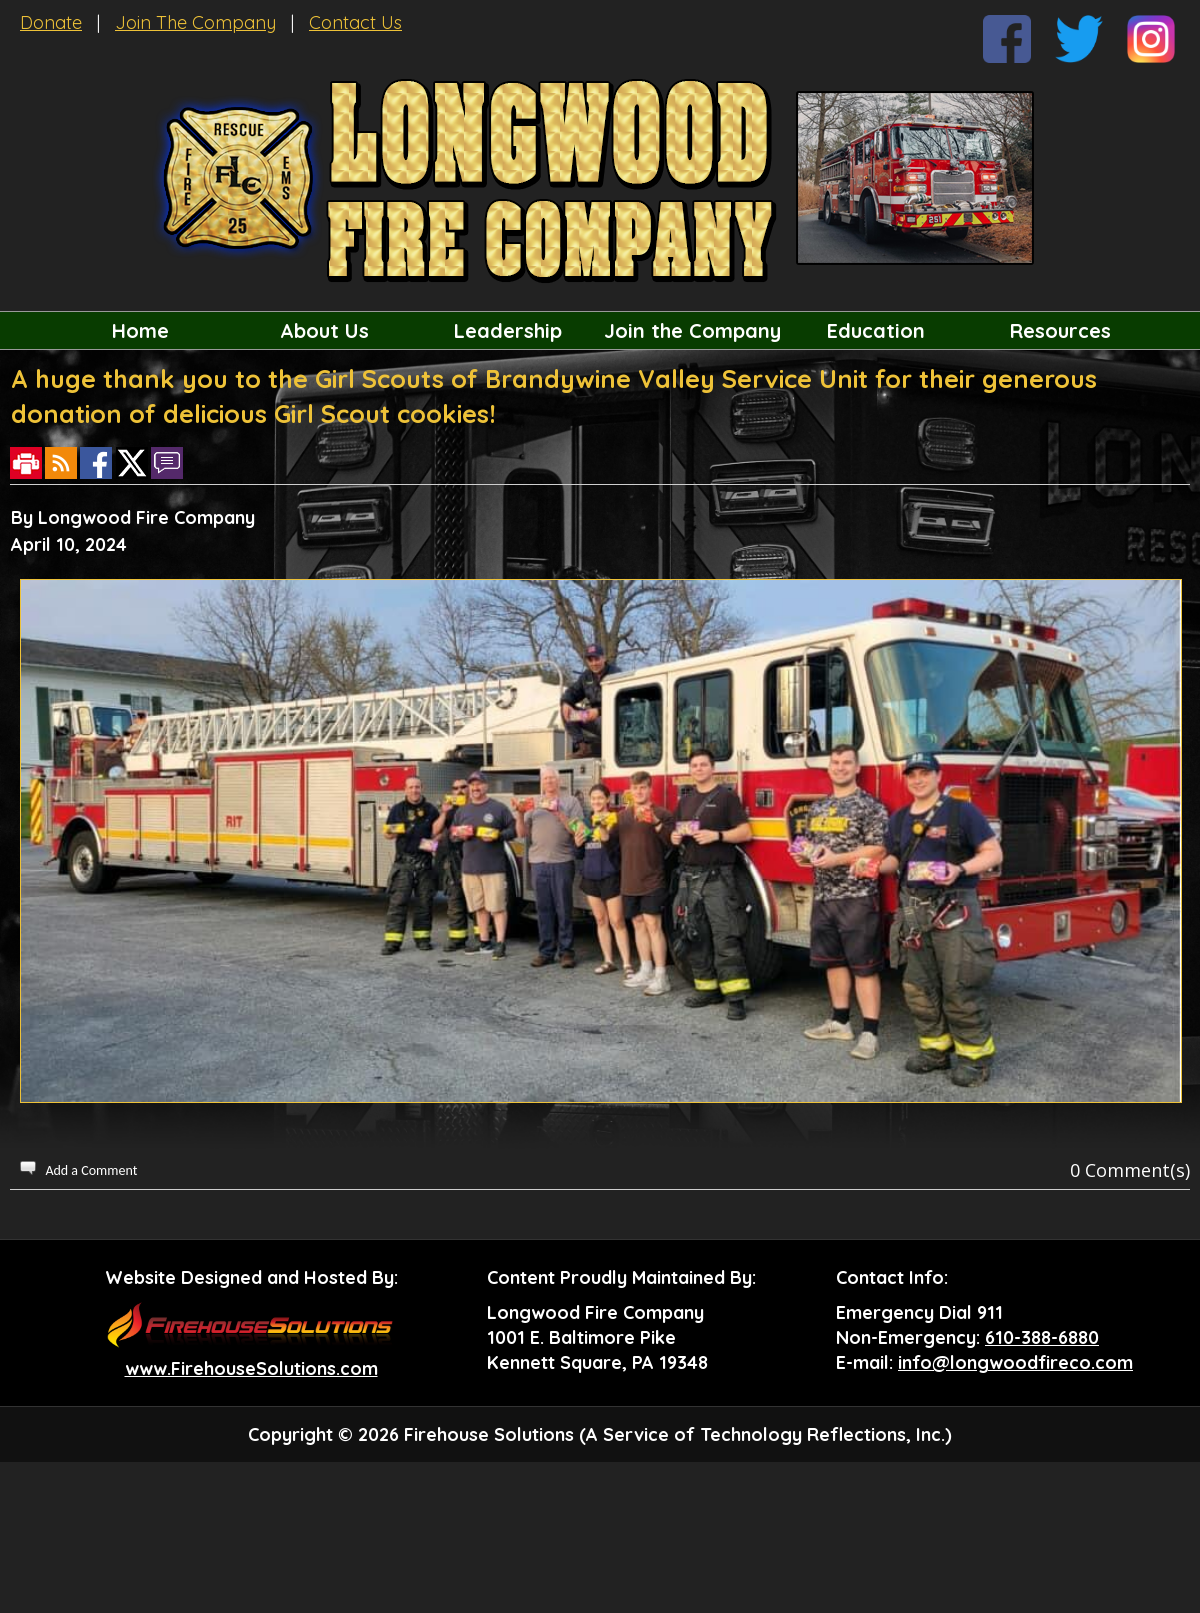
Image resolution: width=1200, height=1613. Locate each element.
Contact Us (355, 22)
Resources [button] (1060, 330)
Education (876, 330)
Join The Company (195, 22)
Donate (51, 22)
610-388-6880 (1042, 1337)
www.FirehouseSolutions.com (251, 1368)
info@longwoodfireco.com (1015, 1362)
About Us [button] (324, 330)
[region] (600, 330)
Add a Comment (91, 1170)
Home (140, 330)
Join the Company (692, 330)
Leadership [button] (508, 330)
